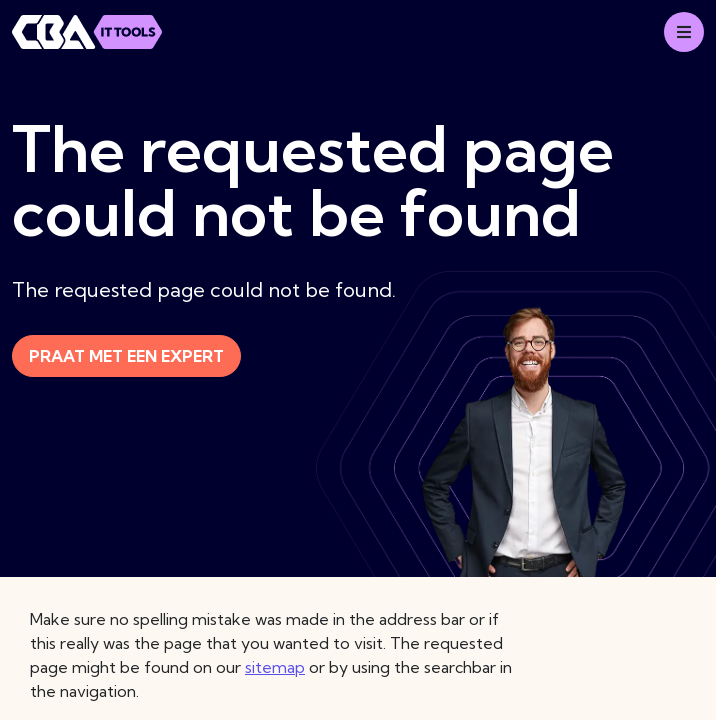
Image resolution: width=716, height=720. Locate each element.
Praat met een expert (126, 356)
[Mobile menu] (684, 32)
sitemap (275, 667)
